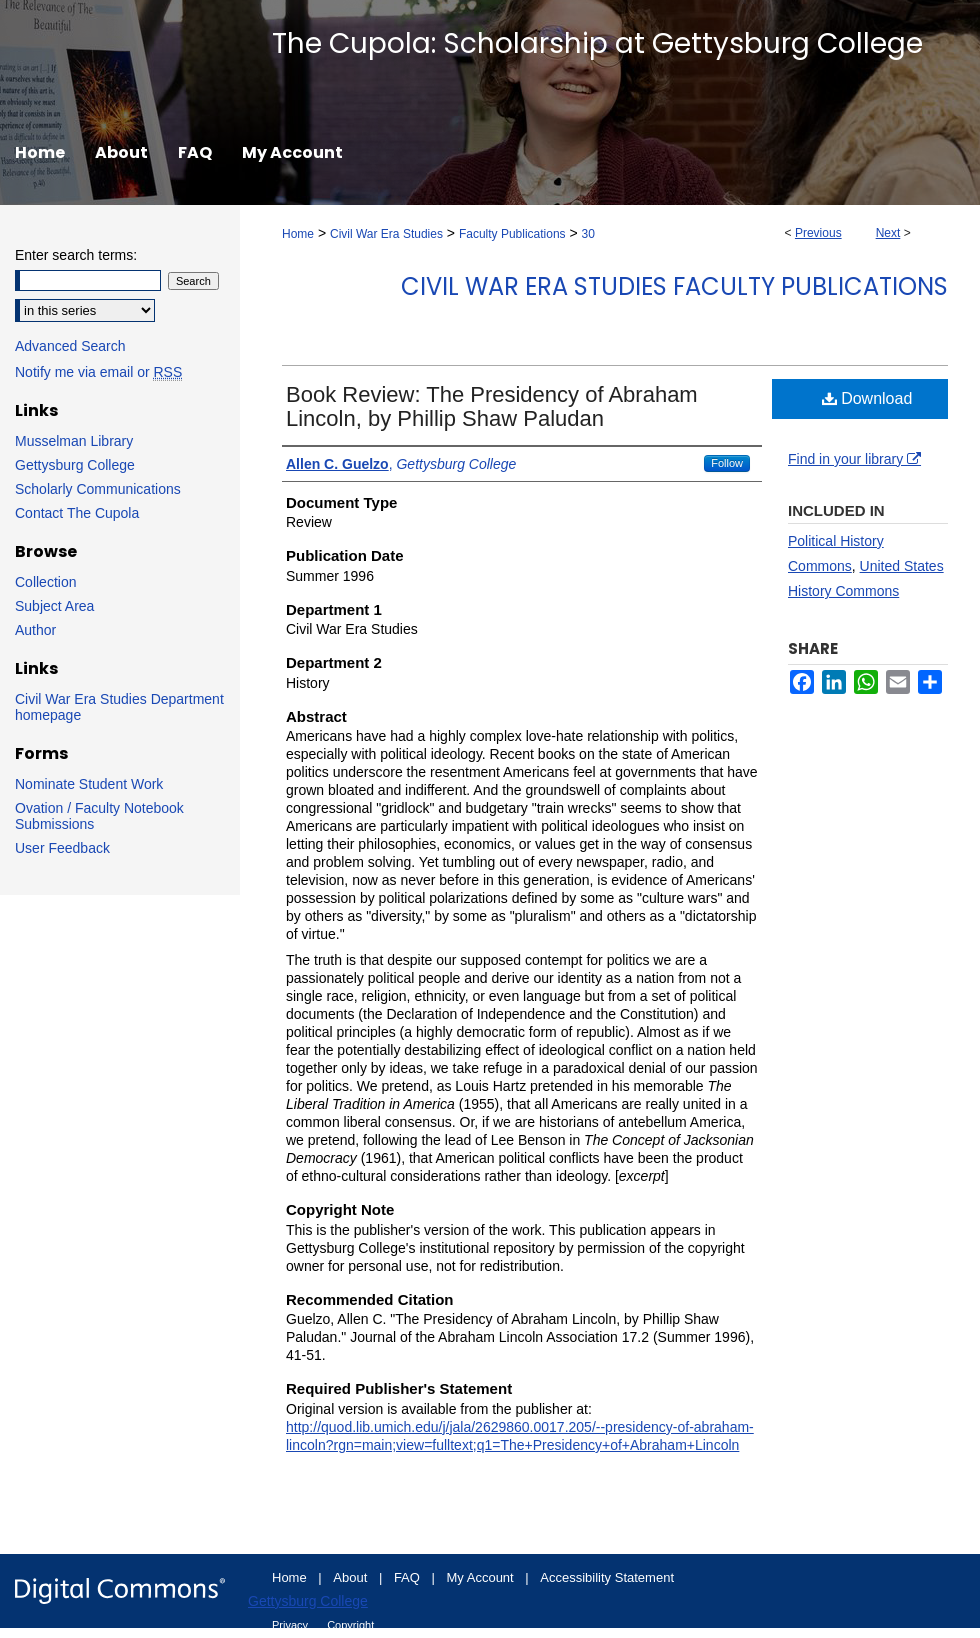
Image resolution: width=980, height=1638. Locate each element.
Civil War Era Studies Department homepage (119, 707)
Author (35, 630)
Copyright (350, 1625)
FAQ (409, 1577)
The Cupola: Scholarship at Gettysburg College (597, 43)
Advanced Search (70, 346)
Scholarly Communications (98, 489)
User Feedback (62, 848)
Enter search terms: (76, 255)
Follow (727, 463)
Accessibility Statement (607, 1577)
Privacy (291, 1625)
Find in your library (854, 459)
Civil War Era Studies (386, 234)
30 (588, 234)
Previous (818, 233)
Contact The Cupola (77, 513)
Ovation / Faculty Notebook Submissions (99, 816)
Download (867, 398)
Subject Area (54, 606)
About (352, 1577)
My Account (482, 1577)
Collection (45, 582)
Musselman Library (74, 441)
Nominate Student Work (89, 784)
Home (298, 234)
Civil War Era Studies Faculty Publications (674, 286)
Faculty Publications (512, 234)
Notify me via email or (98, 372)
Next (888, 233)
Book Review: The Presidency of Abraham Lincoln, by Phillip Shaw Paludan (492, 406)
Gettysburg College (75, 465)
